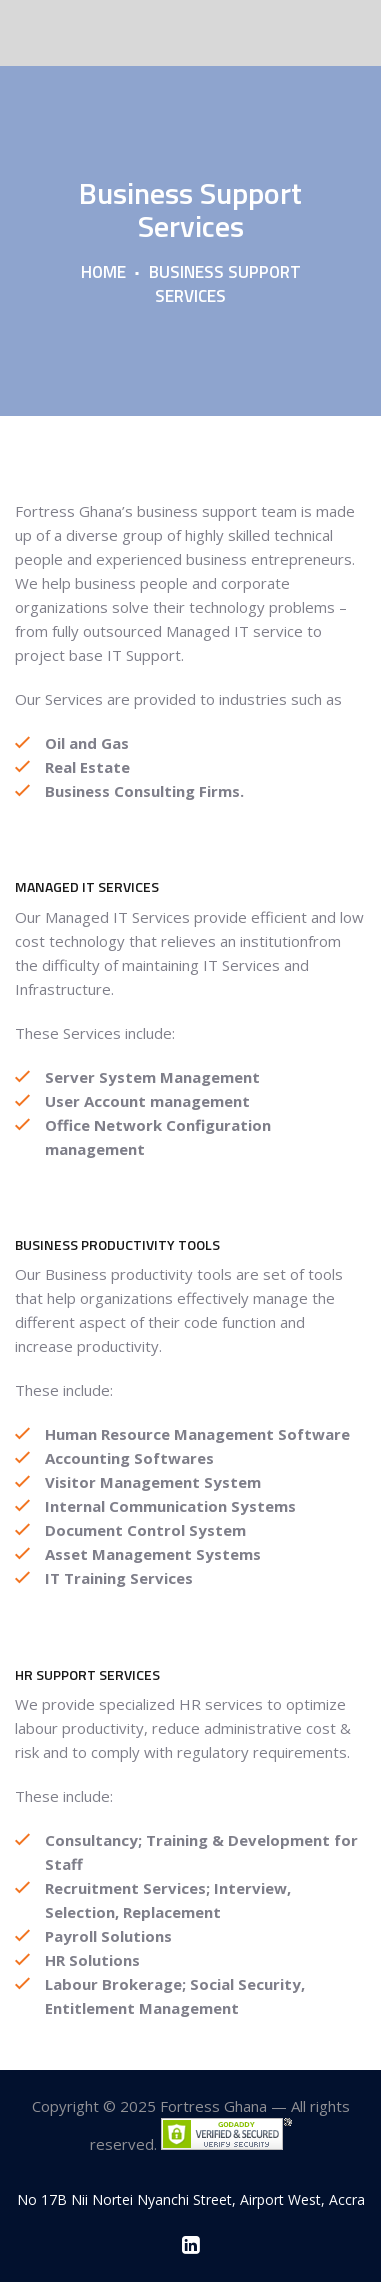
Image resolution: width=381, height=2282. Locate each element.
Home (103, 272)
